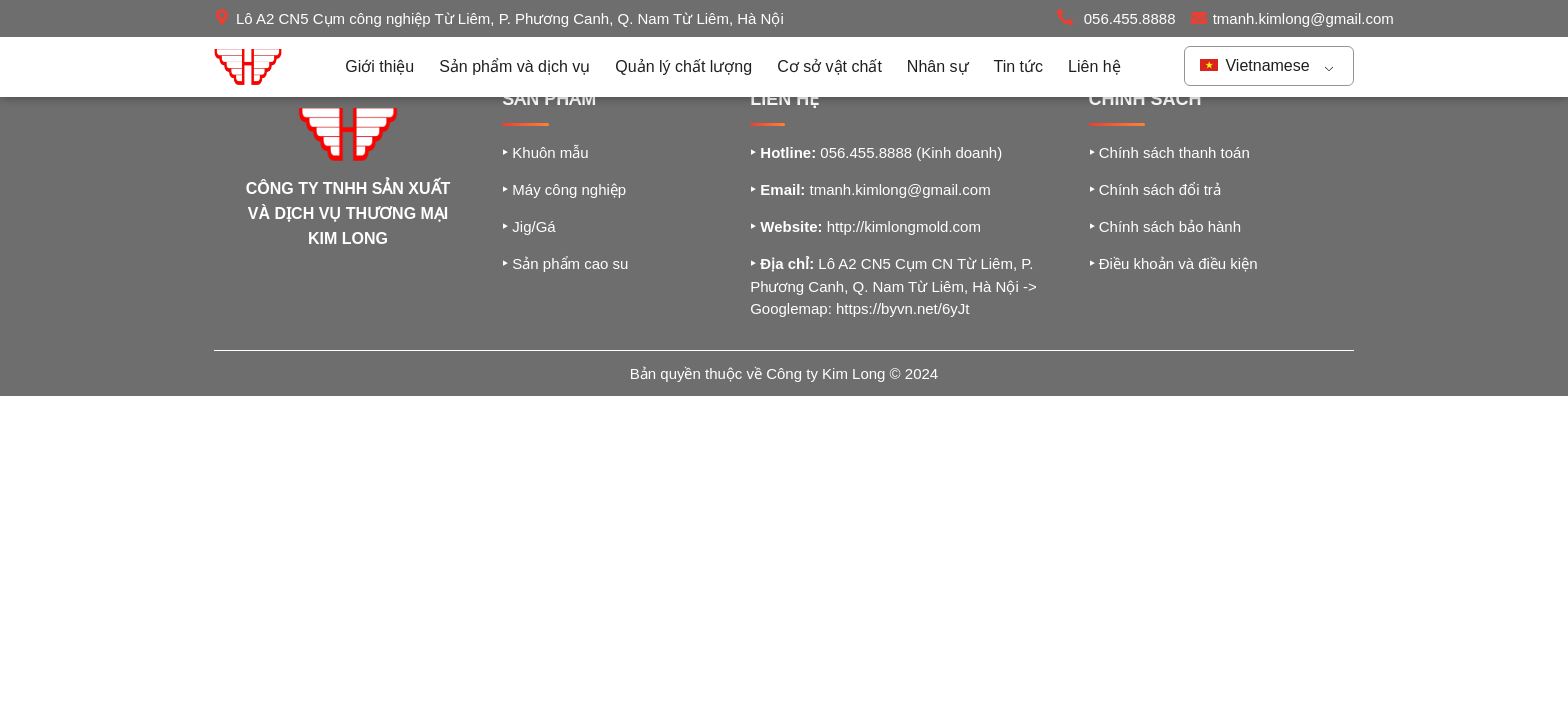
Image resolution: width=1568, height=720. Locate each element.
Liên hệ (1094, 66)
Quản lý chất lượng (683, 66)
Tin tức (1019, 66)
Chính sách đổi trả (1155, 189)
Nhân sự (938, 66)
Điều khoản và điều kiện (1173, 263)
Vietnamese (1255, 65)
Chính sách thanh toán (1169, 152)
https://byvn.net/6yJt (902, 308)
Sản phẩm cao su (565, 263)
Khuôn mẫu (545, 152)
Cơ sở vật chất (829, 66)
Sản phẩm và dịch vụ (514, 66)
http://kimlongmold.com (904, 226)
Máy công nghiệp (564, 189)
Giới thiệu (379, 66)
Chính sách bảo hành (1165, 226)
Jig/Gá (529, 226)
